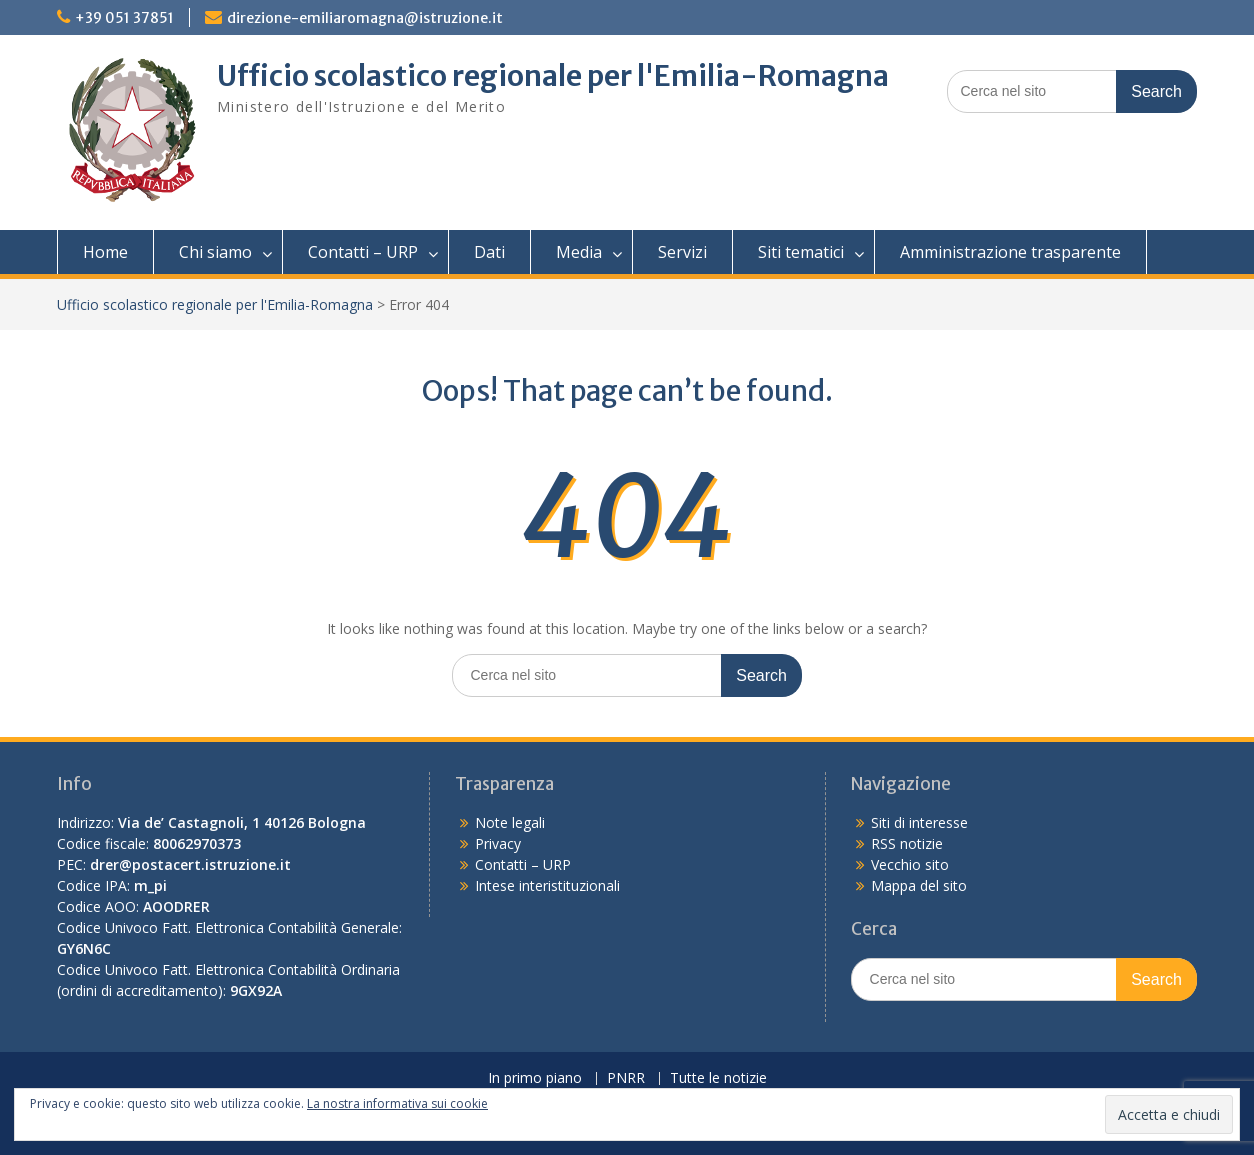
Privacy (498, 843)
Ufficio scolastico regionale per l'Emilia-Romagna (553, 76)
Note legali (510, 822)
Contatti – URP (363, 252)
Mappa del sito (919, 885)
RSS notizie (907, 843)
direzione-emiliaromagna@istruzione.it (365, 18)
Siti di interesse (919, 822)
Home (105, 252)
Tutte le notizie (718, 1078)
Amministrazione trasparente (1010, 252)
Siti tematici (801, 252)
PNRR (626, 1078)
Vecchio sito (910, 864)
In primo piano (535, 1078)
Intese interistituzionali (547, 885)
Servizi (682, 252)
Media (579, 252)
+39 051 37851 (124, 18)
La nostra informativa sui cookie (397, 1103)
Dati (489, 252)
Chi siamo (215, 252)
